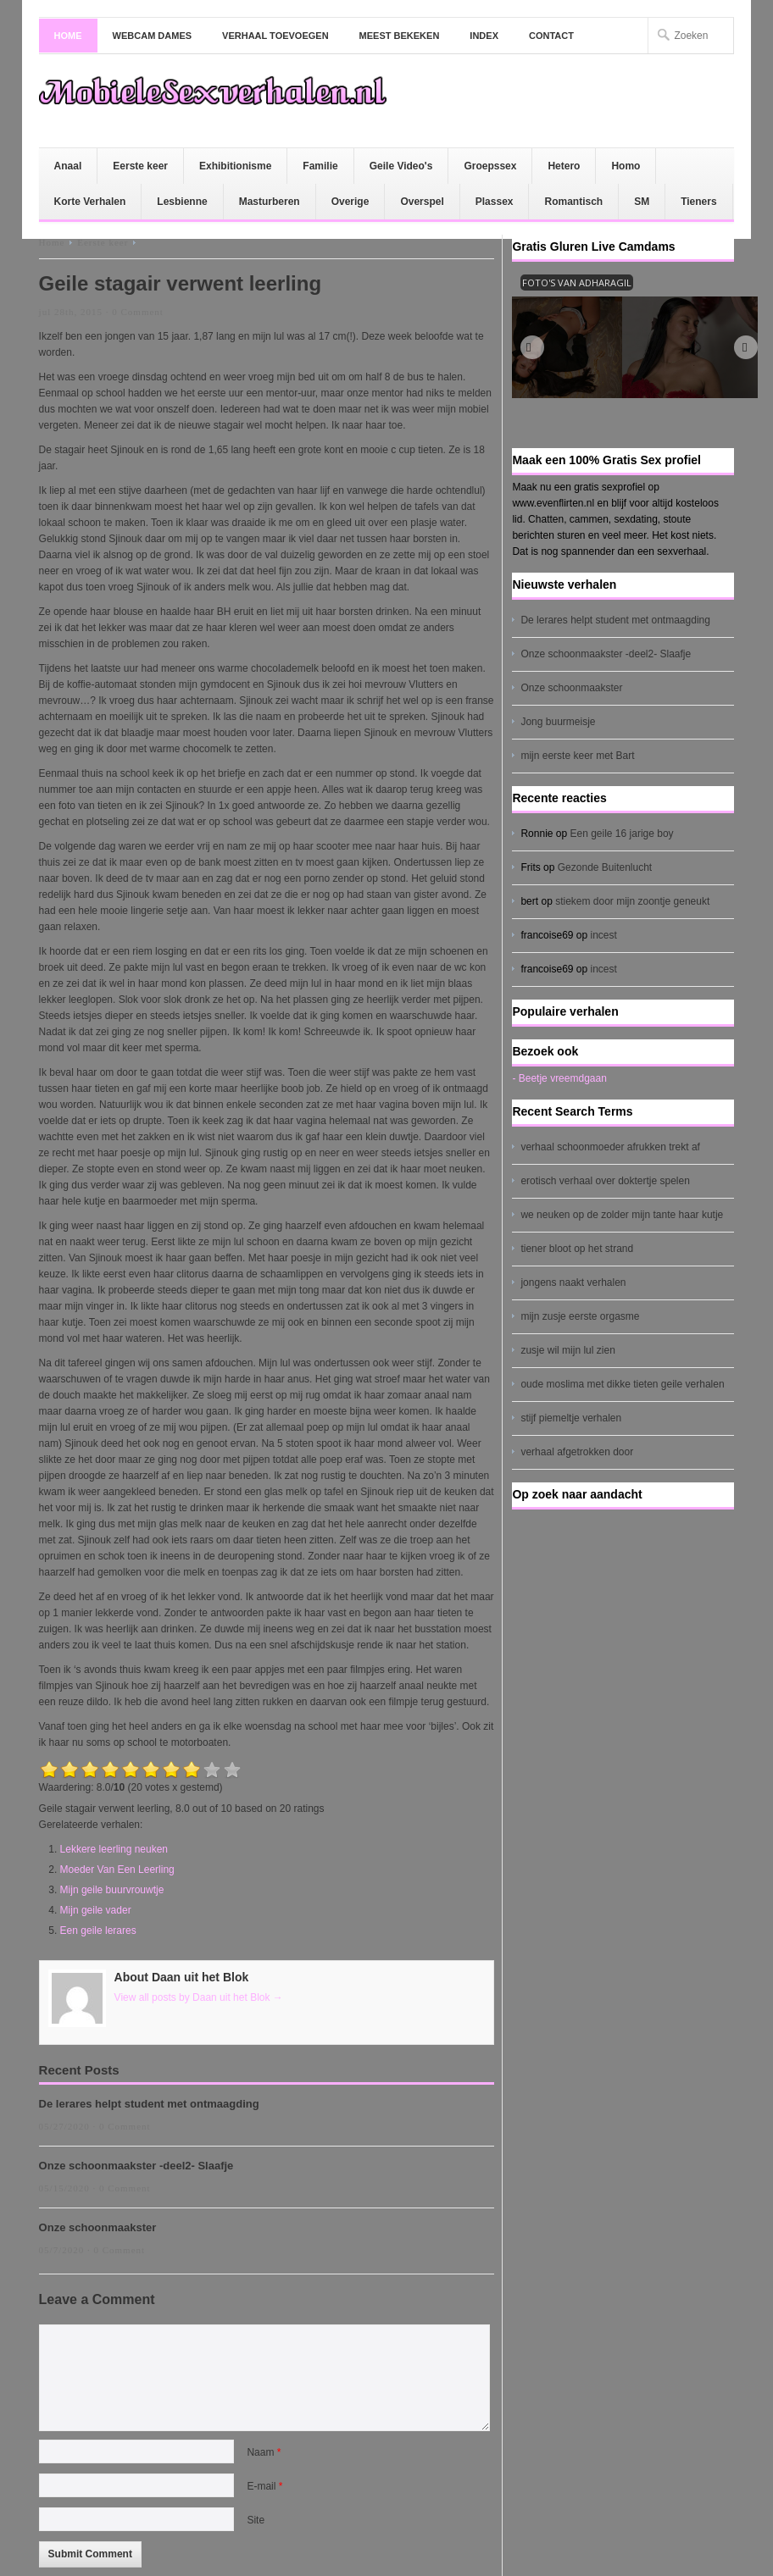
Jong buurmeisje (557, 722)
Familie (320, 166)
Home (68, 35)
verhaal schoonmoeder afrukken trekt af (609, 1147)
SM (641, 202)
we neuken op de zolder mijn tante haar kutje (621, 1215)
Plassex (494, 202)
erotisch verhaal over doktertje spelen (604, 1181)
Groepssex (490, 166)
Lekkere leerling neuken (114, 1849)
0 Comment (138, 312)
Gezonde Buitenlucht (605, 867)
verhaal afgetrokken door (576, 1452)
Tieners (698, 202)
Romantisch (573, 202)
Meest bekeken (399, 35)
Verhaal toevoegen (275, 35)
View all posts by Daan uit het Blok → (198, 1997)
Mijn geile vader (95, 1910)
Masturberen (269, 202)
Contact (551, 35)
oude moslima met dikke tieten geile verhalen (622, 1384)
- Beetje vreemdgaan (559, 1078)
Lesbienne (182, 202)
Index (484, 35)
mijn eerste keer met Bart (577, 756)
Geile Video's (401, 166)
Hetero (564, 166)
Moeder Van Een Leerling (117, 1869)
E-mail (264, 2486)
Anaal (68, 166)
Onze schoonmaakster (98, 2227)
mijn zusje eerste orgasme (579, 1316)
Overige (350, 202)
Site (255, 2520)
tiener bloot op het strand (576, 1249)
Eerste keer (140, 166)
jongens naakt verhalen (573, 1282)
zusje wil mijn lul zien (567, 1350)
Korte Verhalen (90, 202)
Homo (625, 166)
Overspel (421, 202)
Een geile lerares (98, 1930)
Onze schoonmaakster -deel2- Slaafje (136, 2165)
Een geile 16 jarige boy (621, 833)
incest (604, 935)
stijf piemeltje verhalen (570, 1418)
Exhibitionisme (235, 166)
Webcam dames (152, 35)
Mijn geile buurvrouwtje (112, 1890)
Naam (264, 2452)
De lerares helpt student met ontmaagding (149, 2103)
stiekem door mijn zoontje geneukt (632, 901)
